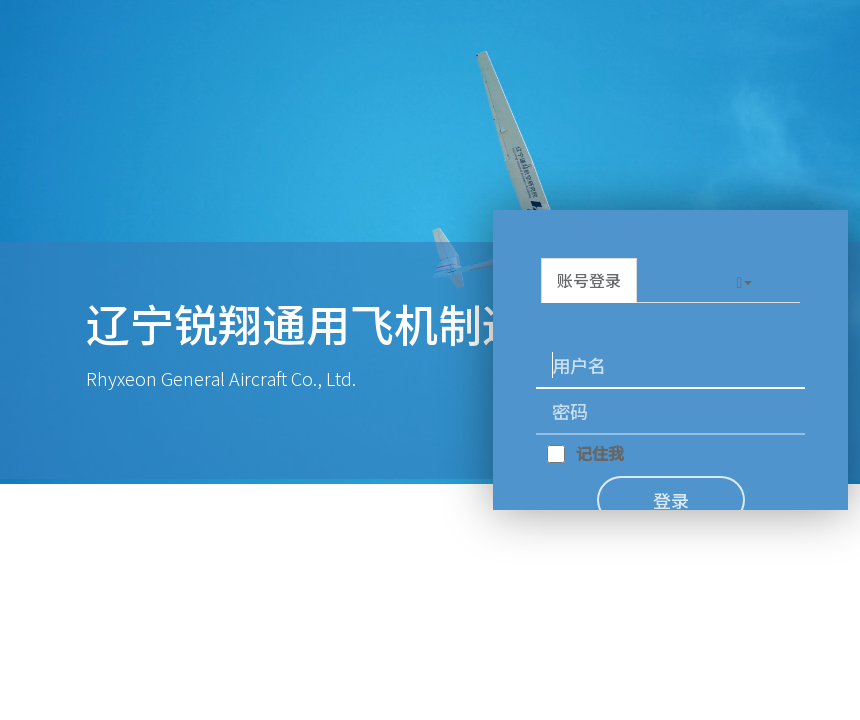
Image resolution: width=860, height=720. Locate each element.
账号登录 (589, 280)
